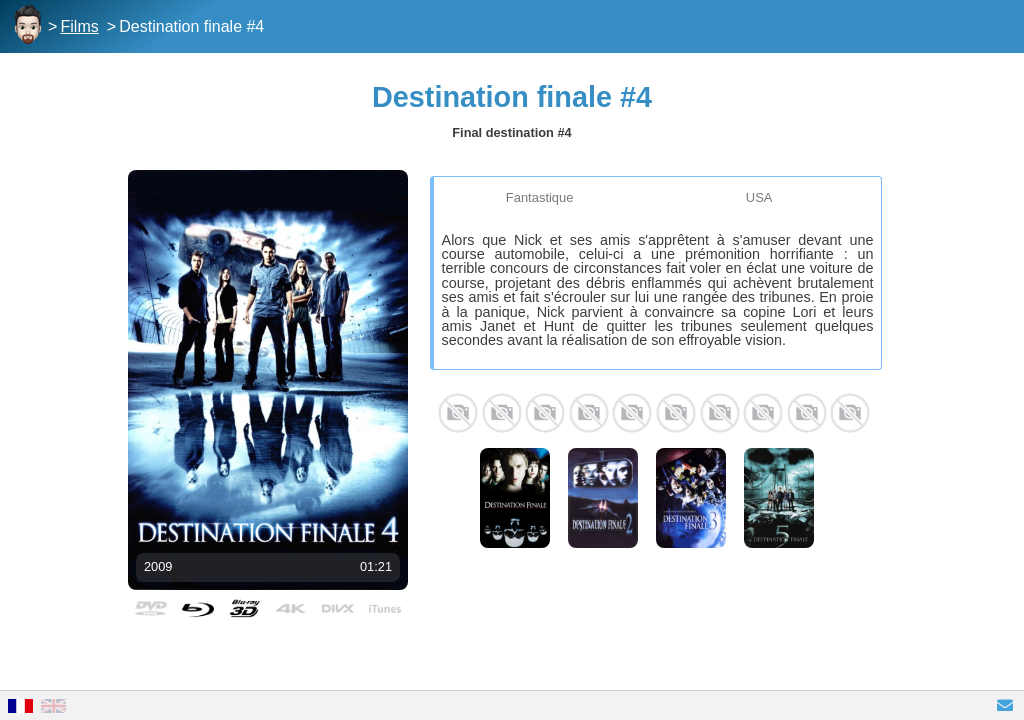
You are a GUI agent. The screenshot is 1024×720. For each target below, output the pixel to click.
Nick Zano (589, 413)
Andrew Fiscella (720, 413)
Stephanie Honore (807, 413)
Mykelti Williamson (545, 413)
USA (759, 197)
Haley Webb (632, 413)
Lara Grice (850, 413)
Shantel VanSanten (502, 413)
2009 (158, 566)
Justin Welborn (763, 413)
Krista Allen (676, 413)
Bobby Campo (458, 413)
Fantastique (540, 197)
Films (80, 26)
